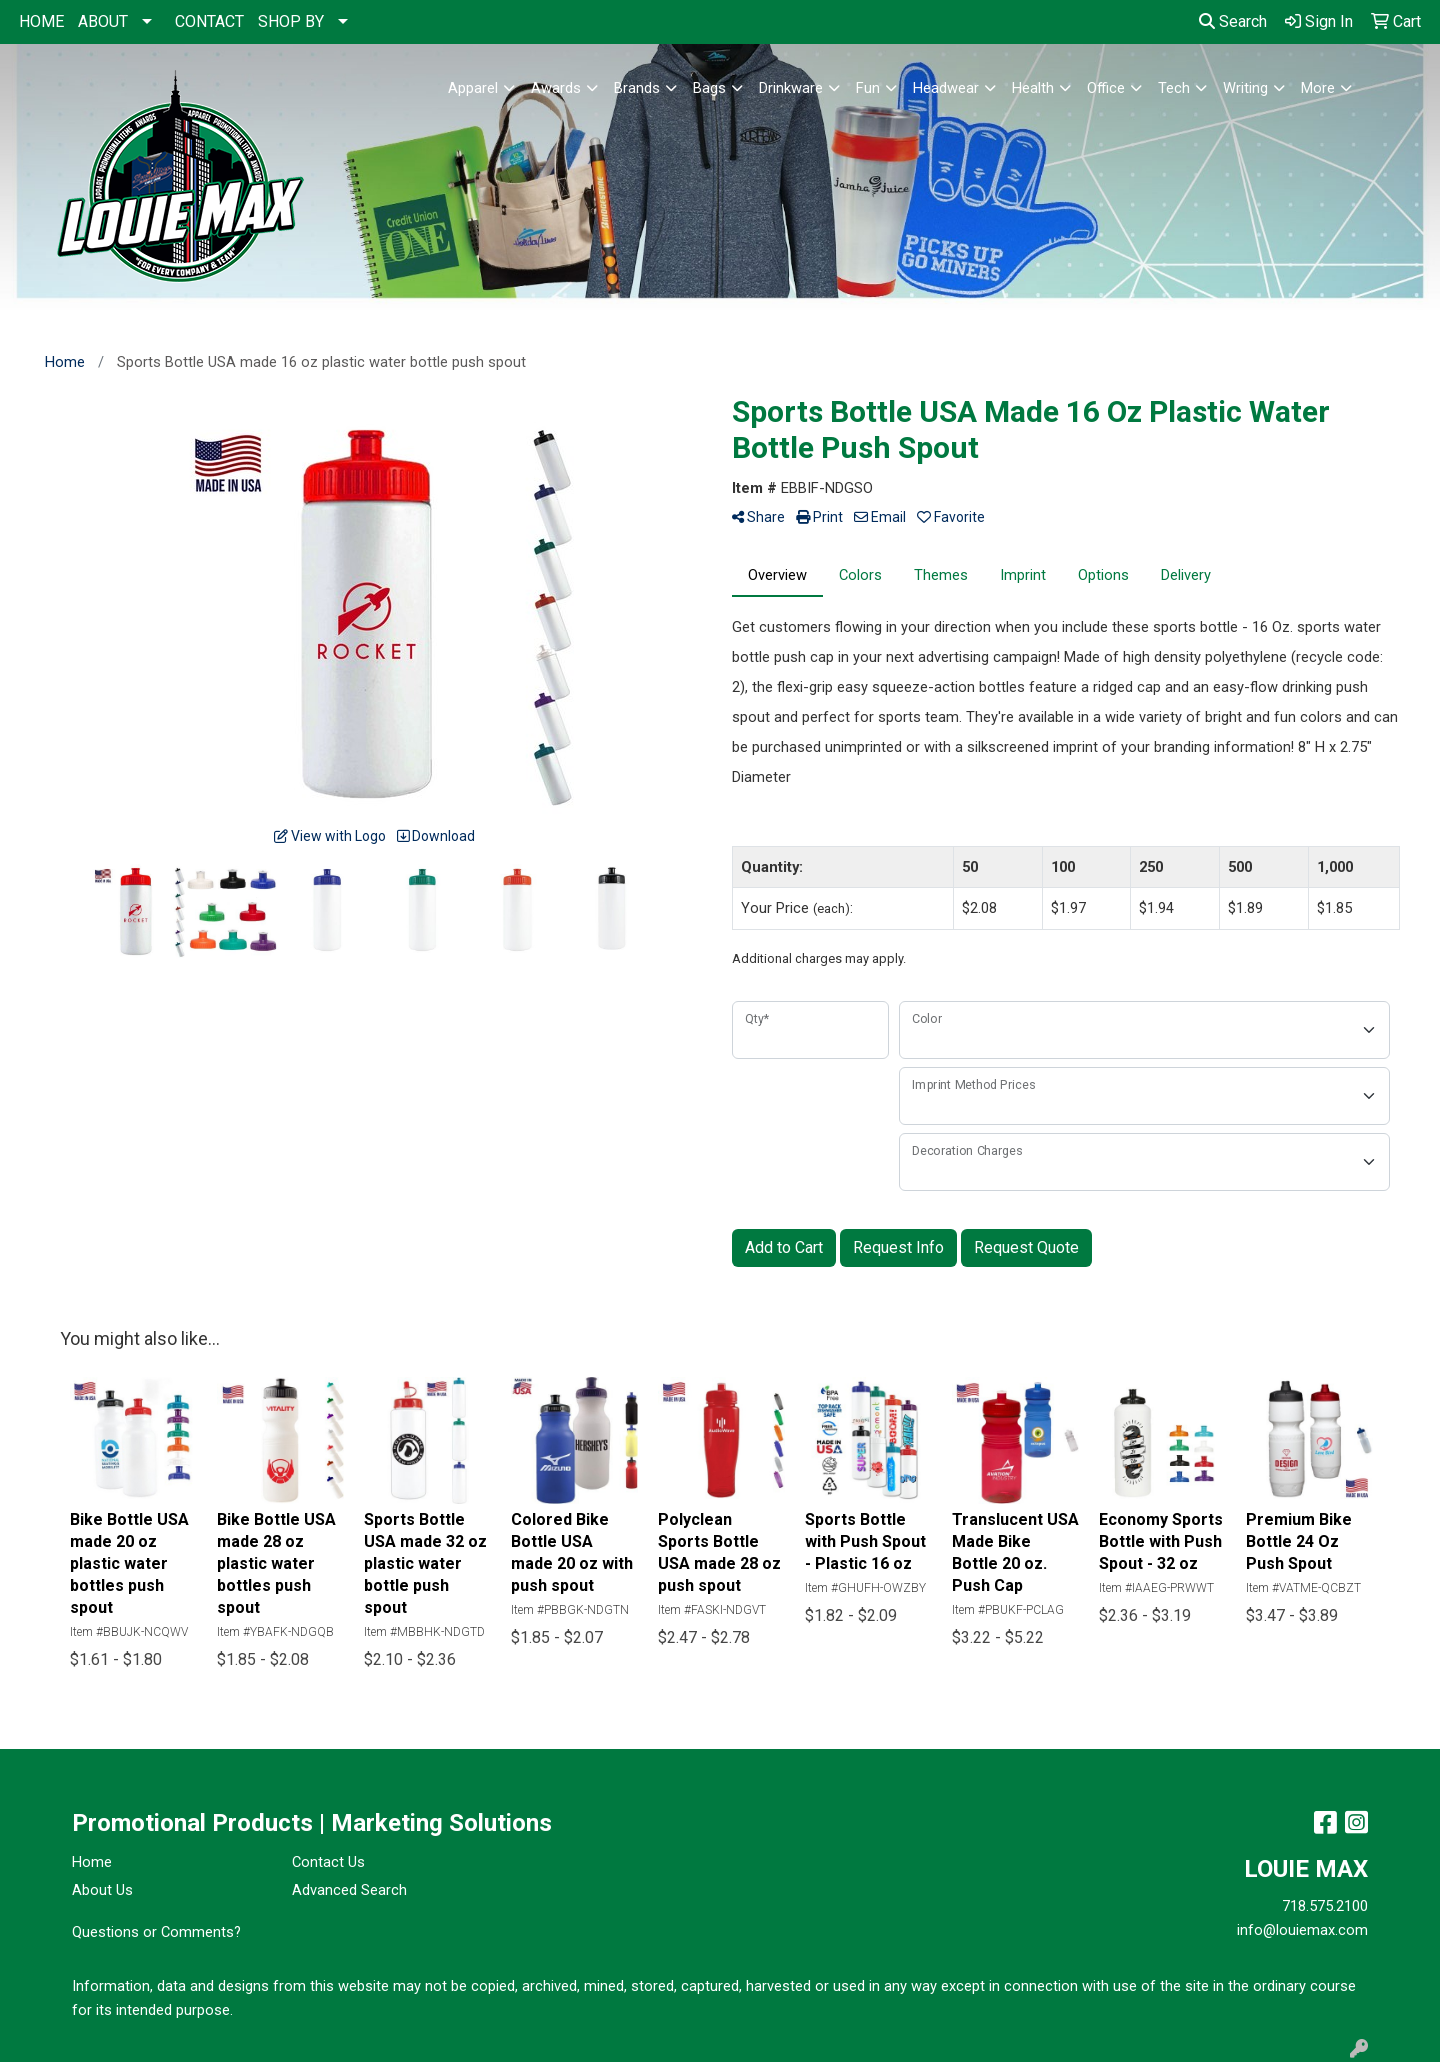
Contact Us (328, 1862)
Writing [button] (1245, 88)
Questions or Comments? (156, 1932)
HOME (41, 21)
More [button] (1318, 88)
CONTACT (209, 21)
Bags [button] (709, 88)
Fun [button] (868, 88)
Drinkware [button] (791, 88)
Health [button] (1033, 88)
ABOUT (103, 21)
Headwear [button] (946, 88)
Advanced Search (349, 1890)
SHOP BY (291, 21)
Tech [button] (1174, 88)
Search (1233, 21)
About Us (102, 1890)
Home (92, 1862)
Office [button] (1106, 88)
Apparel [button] (473, 88)
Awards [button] (556, 88)
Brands (637, 88)
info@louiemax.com (1302, 1930)
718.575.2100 (1325, 1906)
